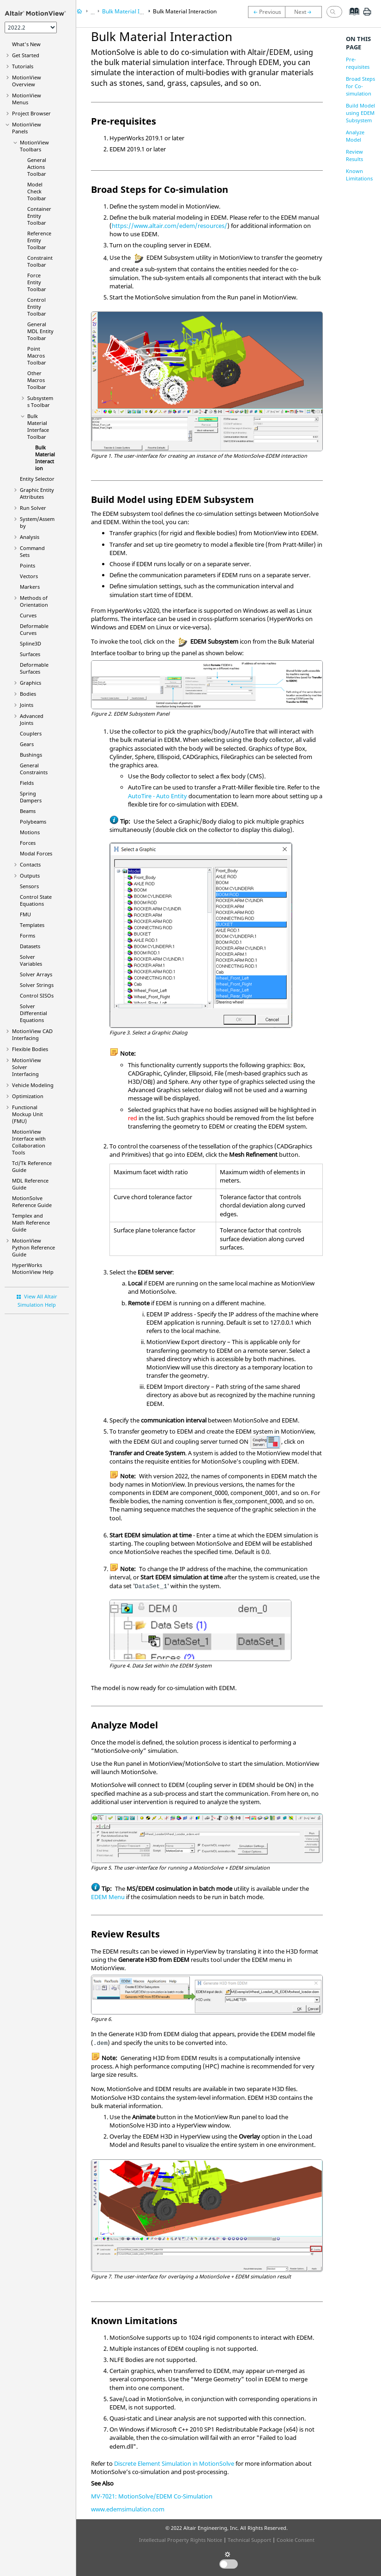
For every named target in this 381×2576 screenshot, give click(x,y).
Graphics (30, 682)
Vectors (29, 576)
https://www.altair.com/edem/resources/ (169, 225)
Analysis (29, 536)
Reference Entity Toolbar (39, 240)
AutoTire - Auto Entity (157, 796)
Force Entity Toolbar (36, 282)
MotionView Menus (26, 99)
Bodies (28, 693)
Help (33, 1268)
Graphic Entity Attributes (37, 493)
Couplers (31, 733)
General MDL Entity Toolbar (40, 331)
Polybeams (33, 821)
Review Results (354, 155)
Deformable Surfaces (34, 668)
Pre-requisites (357, 63)
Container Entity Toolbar (39, 215)
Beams (28, 810)
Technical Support (249, 2539)
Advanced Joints (31, 719)
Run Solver (33, 507)
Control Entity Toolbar (36, 306)
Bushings (31, 754)
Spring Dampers (31, 797)
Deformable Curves (34, 629)
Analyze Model (355, 136)
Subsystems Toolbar (40, 401)
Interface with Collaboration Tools (29, 1142)
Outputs (30, 875)
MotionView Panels (26, 128)
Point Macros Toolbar (36, 355)
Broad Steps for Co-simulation (360, 86)
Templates (32, 924)
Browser (31, 113)
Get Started (25, 55)
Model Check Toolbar (36, 191)
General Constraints (34, 769)
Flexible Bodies (30, 1049)
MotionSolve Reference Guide (32, 1201)
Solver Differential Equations (33, 1013)
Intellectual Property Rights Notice (180, 2539)
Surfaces (30, 654)
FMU (25, 914)
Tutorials (22, 66)
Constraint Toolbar (40, 261)
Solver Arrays (36, 974)
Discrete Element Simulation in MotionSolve (174, 2463)
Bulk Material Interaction (45, 458)
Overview (26, 81)
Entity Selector (37, 478)
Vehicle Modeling (33, 1085)
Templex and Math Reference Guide (31, 1222)
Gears (27, 744)
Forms (27, 935)
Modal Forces (36, 853)
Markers (30, 586)
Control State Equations (36, 900)
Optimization (27, 1096)
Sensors (29, 886)
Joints (26, 704)
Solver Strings (37, 984)
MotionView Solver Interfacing (26, 1067)
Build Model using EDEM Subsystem (360, 113)
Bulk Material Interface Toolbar (38, 426)
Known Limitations (359, 174)
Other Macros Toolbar (36, 380)
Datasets (30, 946)
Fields (27, 782)
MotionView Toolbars (34, 146)
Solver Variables (31, 960)
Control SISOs (37, 995)
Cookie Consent (295, 2539)
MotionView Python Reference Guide (33, 1247)
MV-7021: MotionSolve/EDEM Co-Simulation (151, 2496)
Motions (30, 832)
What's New (26, 44)
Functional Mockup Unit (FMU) (27, 1114)
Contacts (30, 864)
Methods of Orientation (34, 601)
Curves (28, 615)
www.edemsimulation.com (127, 2509)
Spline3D (30, 643)
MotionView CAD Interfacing (32, 1034)
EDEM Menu (108, 1897)
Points (27, 565)
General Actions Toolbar (36, 166)
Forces (28, 842)
